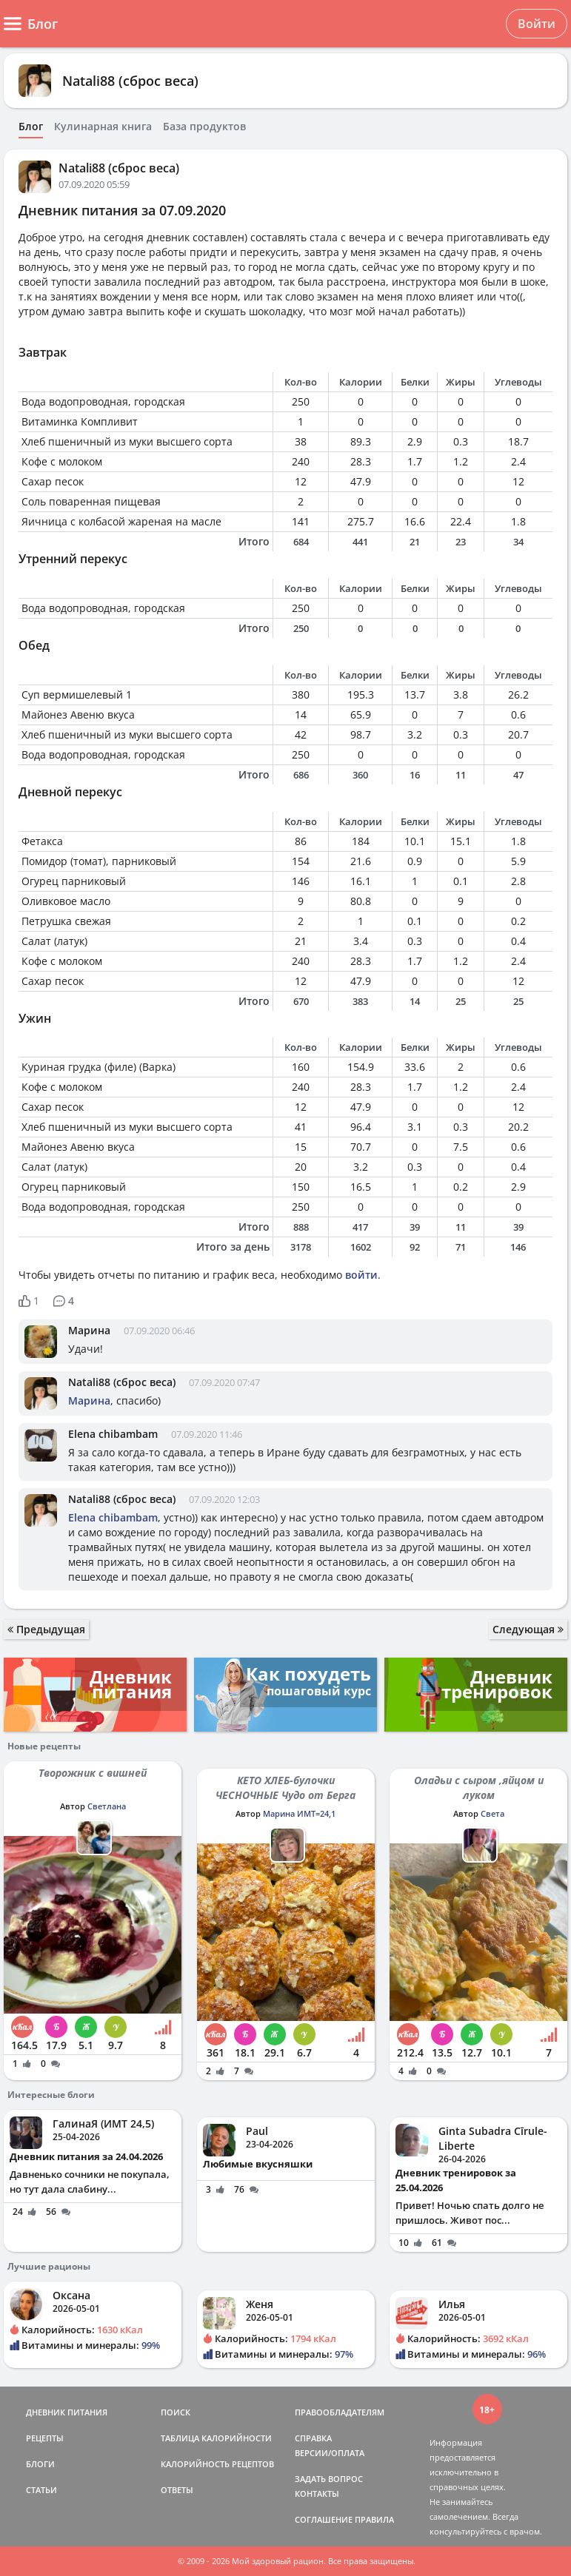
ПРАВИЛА (374, 2519)
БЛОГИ (40, 2463)
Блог (31, 126)
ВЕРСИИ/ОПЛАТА (329, 2452)
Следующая (528, 1629)
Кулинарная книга (103, 126)
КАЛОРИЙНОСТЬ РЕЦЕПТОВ (217, 2463)
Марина (89, 1330)
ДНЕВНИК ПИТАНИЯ (66, 2412)
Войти (536, 24)
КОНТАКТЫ (317, 2493)
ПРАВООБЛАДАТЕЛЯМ (339, 2412)
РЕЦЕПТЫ (45, 2438)
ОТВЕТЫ (177, 2489)
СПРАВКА (313, 2438)
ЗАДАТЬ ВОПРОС (329, 2478)
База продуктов (204, 126)
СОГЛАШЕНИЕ (324, 2519)
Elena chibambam (113, 1434)
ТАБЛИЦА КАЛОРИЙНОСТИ (216, 2438)
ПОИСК (175, 2412)
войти (361, 1275)
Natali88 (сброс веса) (130, 81)
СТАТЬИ (41, 2489)
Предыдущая (46, 1629)
